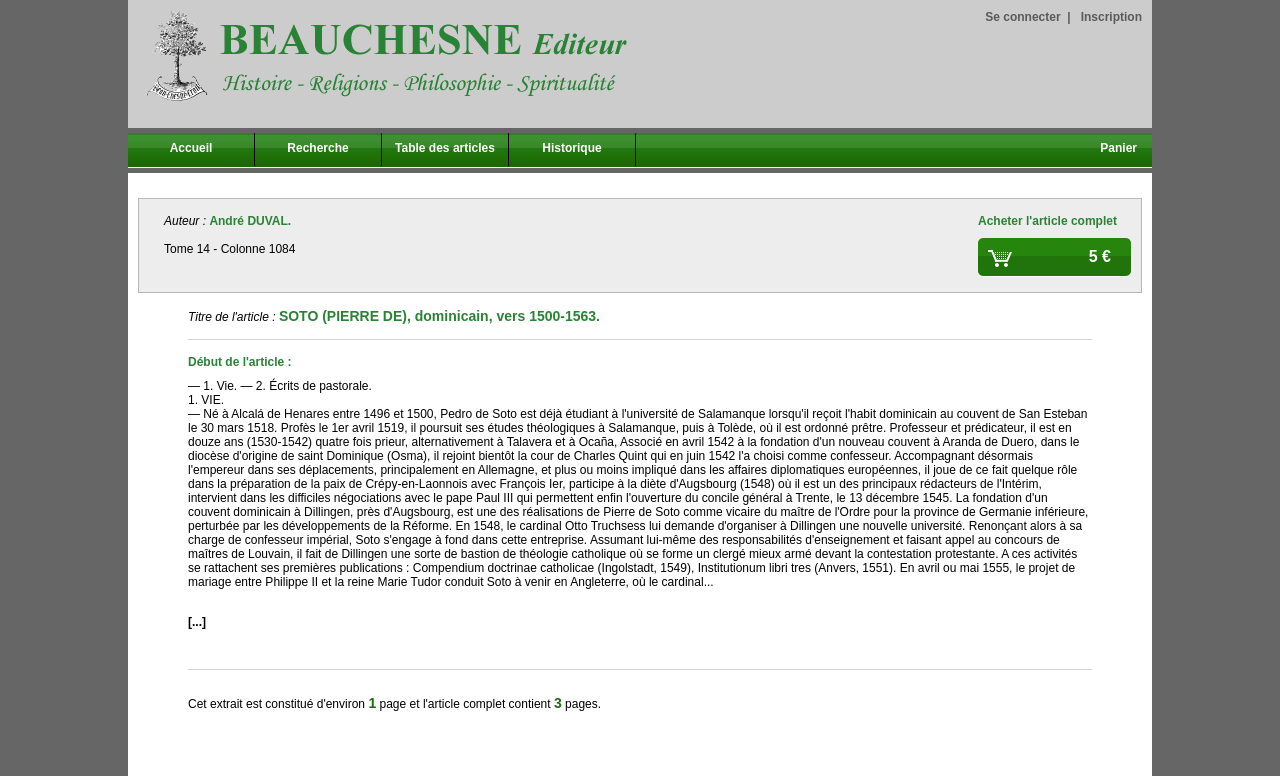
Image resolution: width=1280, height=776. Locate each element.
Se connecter (1022, 17)
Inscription (1111, 17)
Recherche (317, 148)
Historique (571, 148)
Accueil (191, 148)
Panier (1118, 148)
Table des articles (445, 148)
